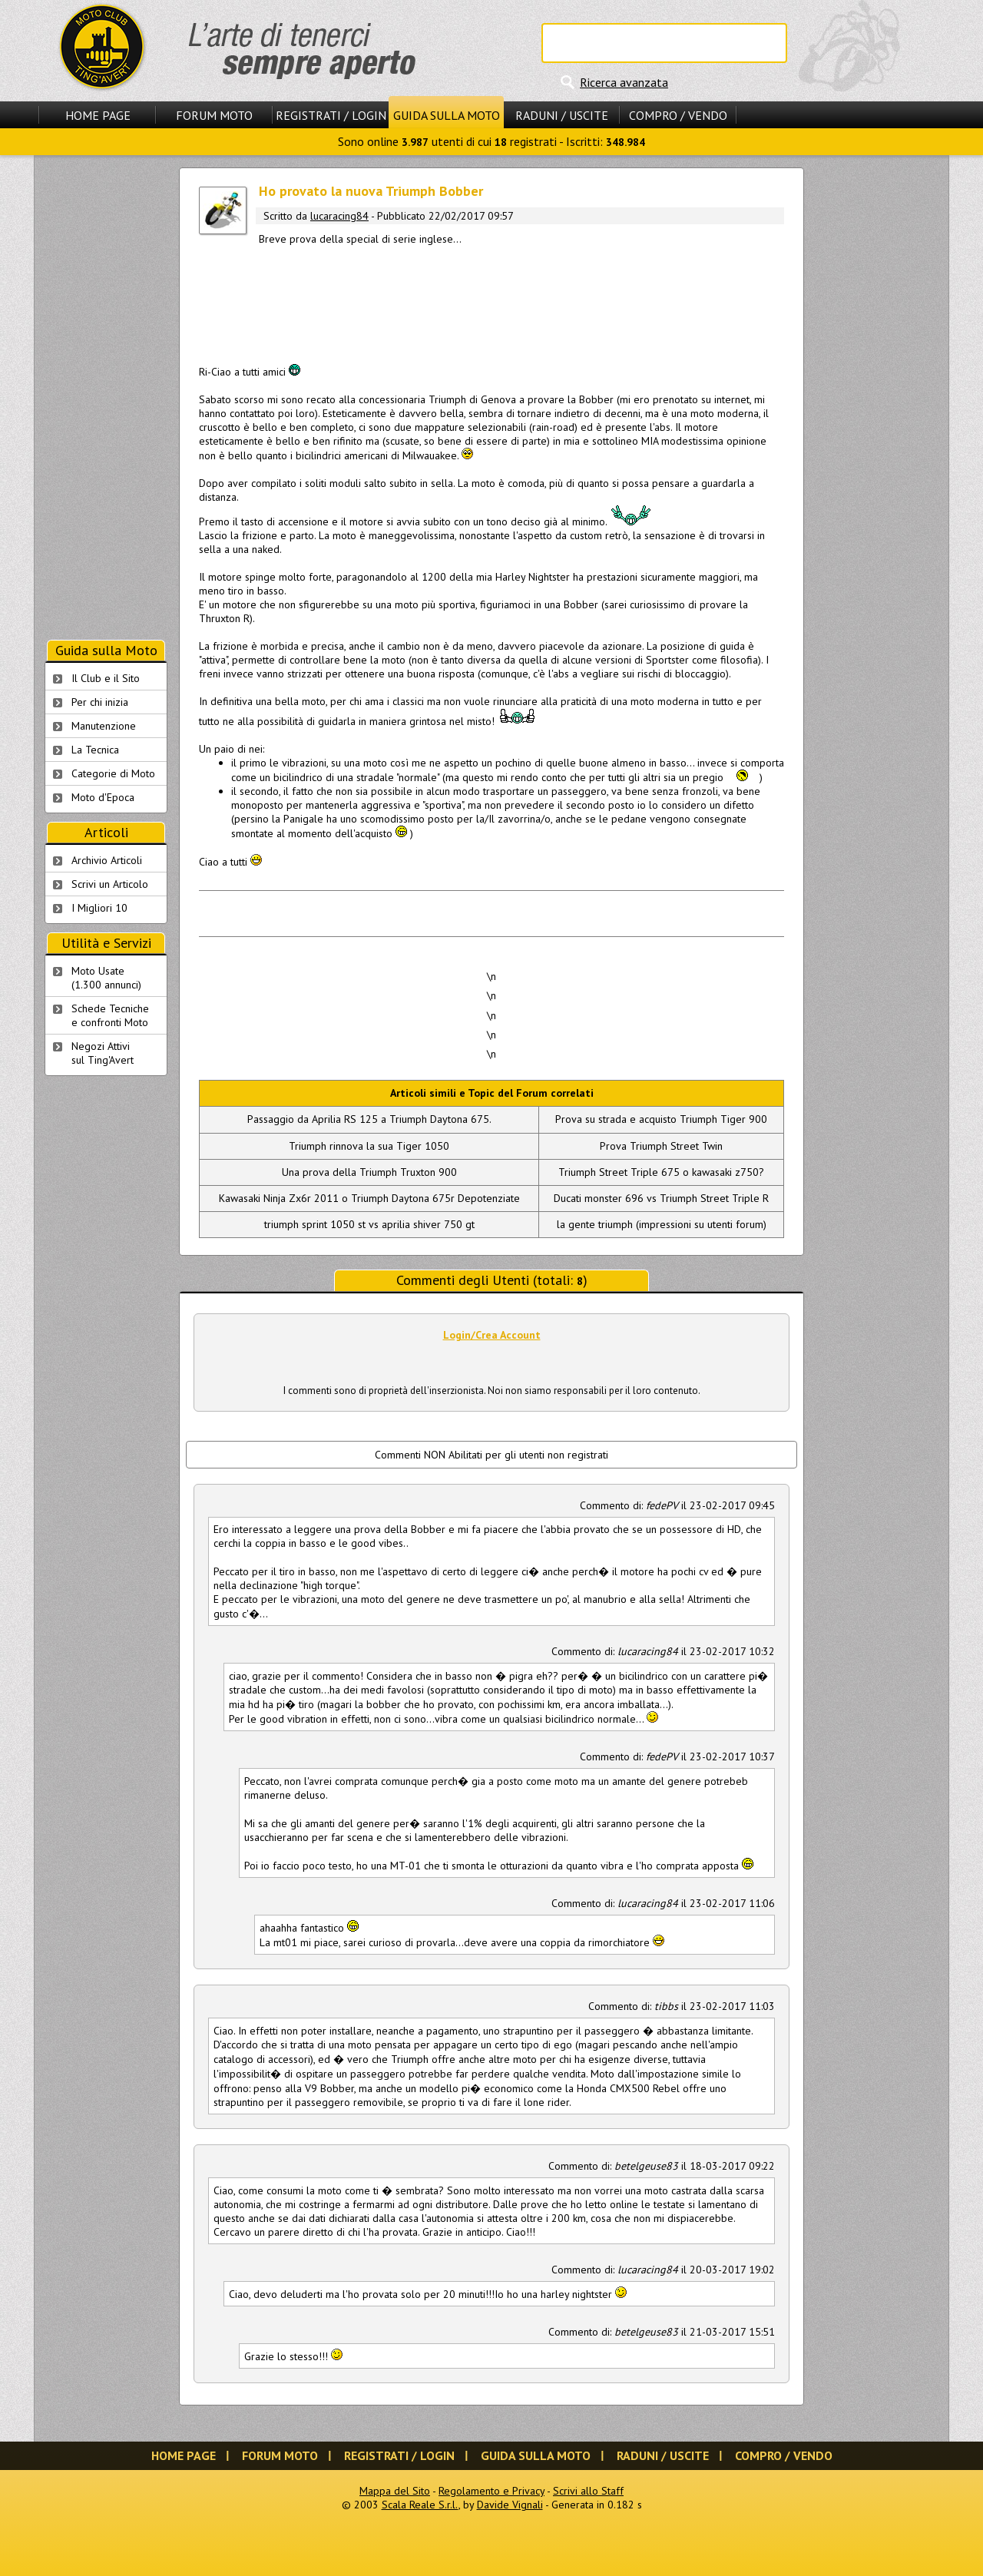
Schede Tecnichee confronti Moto (110, 1015)
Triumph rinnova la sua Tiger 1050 (369, 1146)
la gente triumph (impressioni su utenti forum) (661, 1224)
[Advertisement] (491, 301)
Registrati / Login (331, 115)
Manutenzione (103, 726)
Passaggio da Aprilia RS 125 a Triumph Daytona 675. (369, 1119)
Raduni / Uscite (561, 115)
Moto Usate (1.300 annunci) (106, 978)
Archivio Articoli (106, 860)
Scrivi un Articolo (109, 884)
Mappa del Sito (394, 2491)
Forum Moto (214, 115)
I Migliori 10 (99, 908)
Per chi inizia (99, 702)
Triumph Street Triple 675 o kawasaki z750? (661, 1172)
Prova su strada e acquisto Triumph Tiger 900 (661, 1119)
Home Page (98, 115)
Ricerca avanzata (624, 82)
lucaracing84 (339, 216)
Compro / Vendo (678, 115)
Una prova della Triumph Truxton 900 (369, 1172)
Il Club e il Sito (105, 678)
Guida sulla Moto (446, 115)
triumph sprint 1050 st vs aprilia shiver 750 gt (369, 1224)
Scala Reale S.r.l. (420, 2504)
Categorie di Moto (113, 773)
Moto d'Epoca (102, 797)
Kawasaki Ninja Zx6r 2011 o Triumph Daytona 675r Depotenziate (369, 1198)
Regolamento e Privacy (491, 2491)
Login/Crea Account (492, 1335)
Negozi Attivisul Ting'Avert (102, 1053)
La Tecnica (95, 750)
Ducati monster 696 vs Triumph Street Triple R (661, 1198)
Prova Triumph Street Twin (661, 1146)
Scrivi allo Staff (588, 2491)
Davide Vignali (510, 2504)
